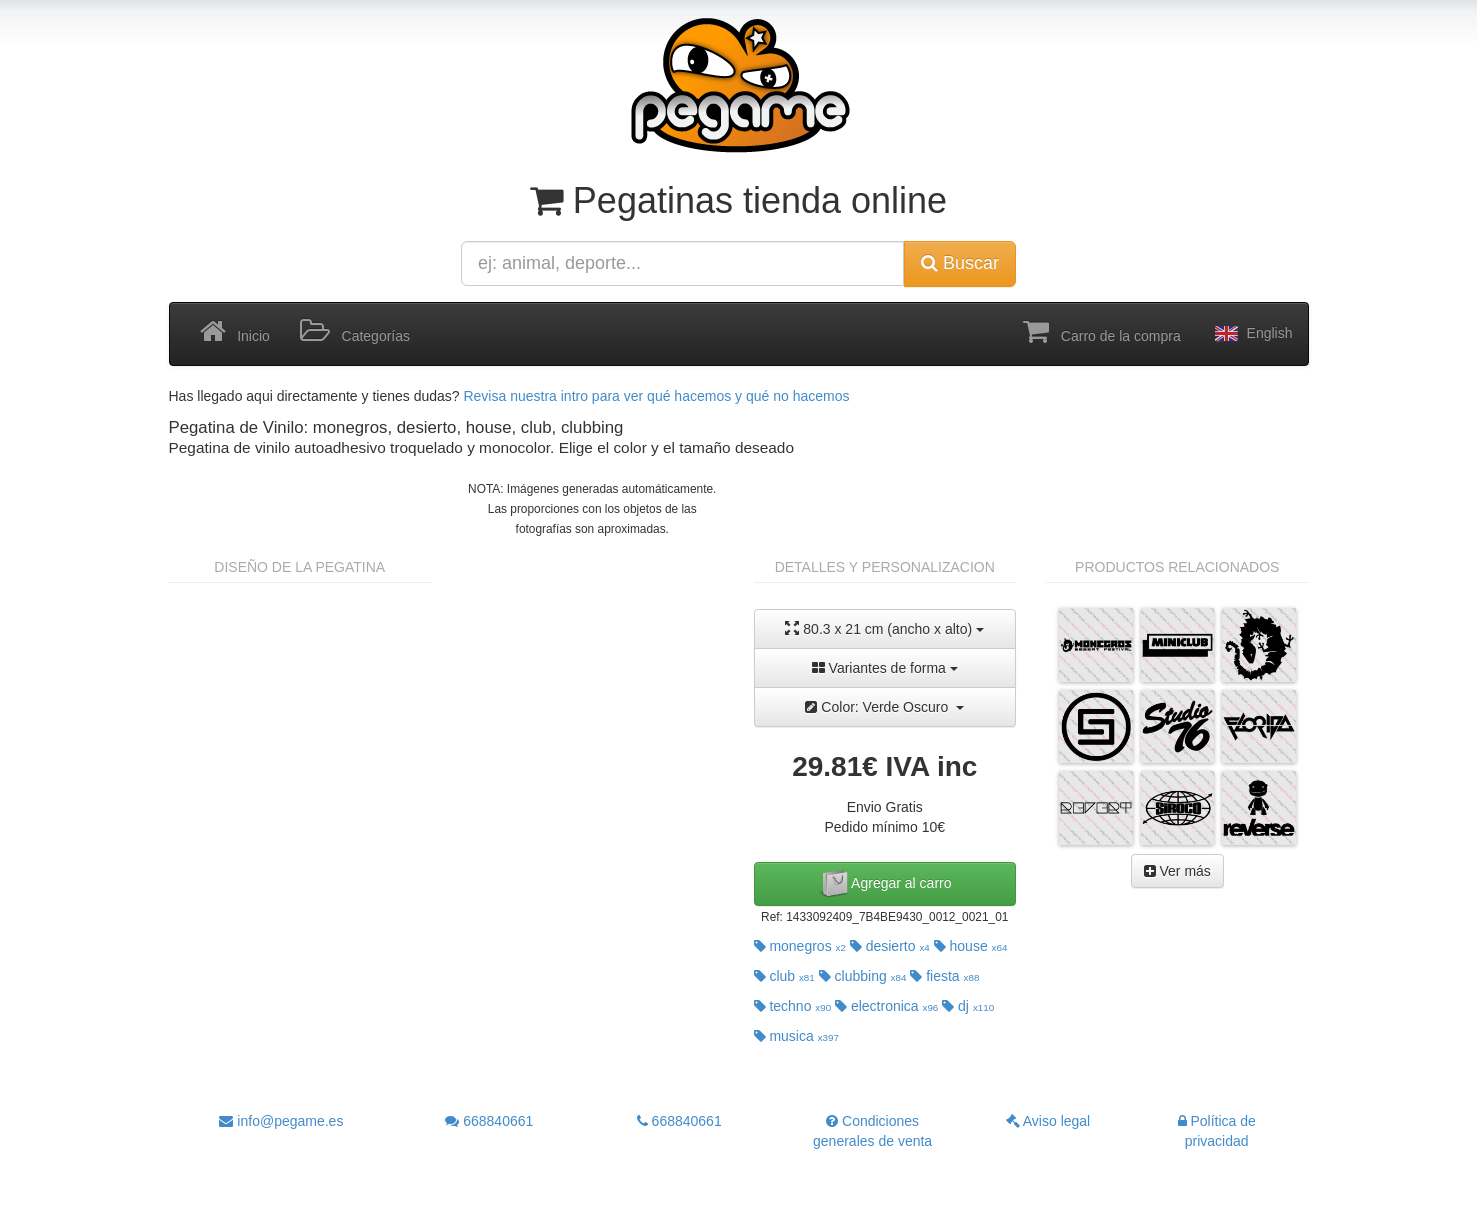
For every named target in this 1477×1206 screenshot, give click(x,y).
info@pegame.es (281, 1121)
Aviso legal (1048, 1121)
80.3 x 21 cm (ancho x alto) (884, 628)
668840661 (489, 1121)
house (971, 946)
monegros (800, 946)
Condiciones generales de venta (872, 1131)
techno (793, 1006)
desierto (890, 946)
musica (796, 1036)
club (784, 976)
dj (968, 1006)
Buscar (960, 263)
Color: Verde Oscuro (884, 707)
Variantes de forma (885, 668)
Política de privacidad (1217, 1131)
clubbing (863, 976)
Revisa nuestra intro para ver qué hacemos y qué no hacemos (656, 396)
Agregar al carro (885, 884)
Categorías (355, 332)
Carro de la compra (1102, 332)
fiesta (944, 976)
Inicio (235, 332)
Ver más (1177, 871)
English (1252, 334)
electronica (886, 1006)
